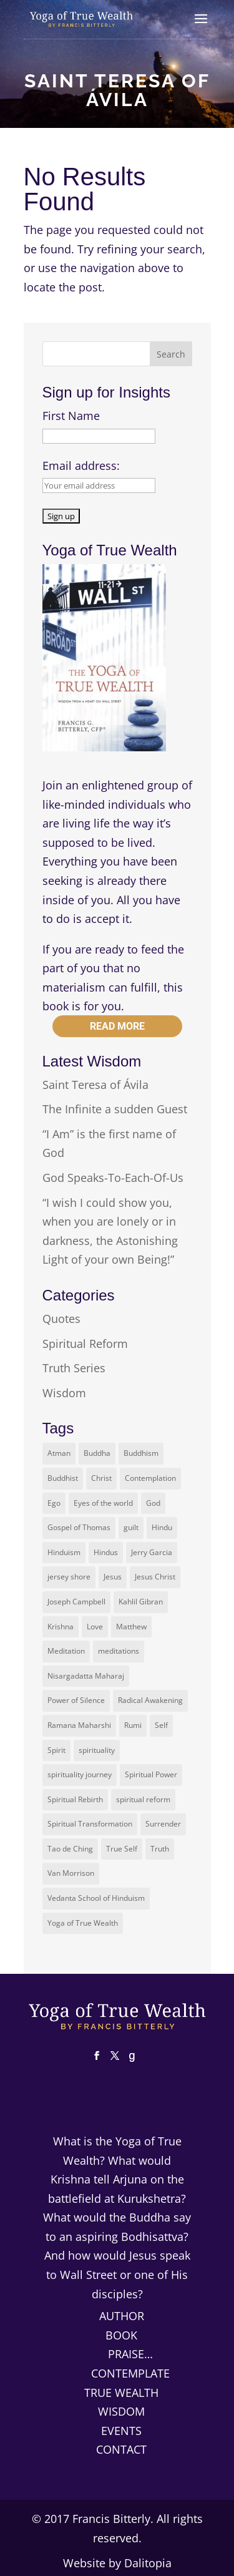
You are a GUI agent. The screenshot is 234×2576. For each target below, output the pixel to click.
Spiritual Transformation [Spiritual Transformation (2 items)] (89, 1823)
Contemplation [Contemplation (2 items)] (150, 1478)
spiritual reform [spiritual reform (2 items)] (143, 1799)
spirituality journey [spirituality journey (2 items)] (79, 1774)
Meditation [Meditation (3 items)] (66, 1651)
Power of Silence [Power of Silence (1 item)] (76, 1700)
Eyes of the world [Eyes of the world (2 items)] (103, 1503)
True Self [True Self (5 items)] (121, 1848)
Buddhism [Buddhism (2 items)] (141, 1453)
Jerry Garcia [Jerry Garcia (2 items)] (151, 1552)
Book (121, 2335)
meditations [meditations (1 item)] (118, 1651)
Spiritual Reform (85, 1343)
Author (121, 2315)
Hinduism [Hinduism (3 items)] (63, 1552)
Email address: (81, 465)
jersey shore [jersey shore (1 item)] (68, 1576)
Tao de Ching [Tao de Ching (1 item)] (70, 1848)
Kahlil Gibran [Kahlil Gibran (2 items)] (141, 1601)
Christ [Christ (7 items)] (101, 1478)
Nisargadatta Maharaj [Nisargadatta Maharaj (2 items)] (85, 1676)
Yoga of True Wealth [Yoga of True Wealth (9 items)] (82, 1923)
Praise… (130, 2353)
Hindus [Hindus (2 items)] (106, 1552)
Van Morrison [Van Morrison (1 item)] (70, 1873)
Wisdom (64, 1392)
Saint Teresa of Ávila (95, 1084)
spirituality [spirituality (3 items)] (97, 1750)
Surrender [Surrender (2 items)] (163, 1823)
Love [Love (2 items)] (95, 1626)
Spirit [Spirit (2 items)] (56, 1750)
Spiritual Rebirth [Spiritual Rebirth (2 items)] (75, 1799)
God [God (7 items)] (153, 1503)
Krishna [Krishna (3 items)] (60, 1626)
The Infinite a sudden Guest (114, 1108)
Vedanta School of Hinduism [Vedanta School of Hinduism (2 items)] (96, 1898)
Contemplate (130, 2373)
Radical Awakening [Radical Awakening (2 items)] (150, 1700)
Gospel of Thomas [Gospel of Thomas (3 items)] (78, 1527)
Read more (117, 1026)
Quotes (61, 1318)
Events (121, 2430)
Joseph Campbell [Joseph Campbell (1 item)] (76, 1601)
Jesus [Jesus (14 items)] (113, 1576)
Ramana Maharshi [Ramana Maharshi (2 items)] (79, 1725)
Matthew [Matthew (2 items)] (131, 1626)
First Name (71, 415)
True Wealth (121, 2392)
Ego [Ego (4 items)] (54, 1503)
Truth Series (73, 1367)
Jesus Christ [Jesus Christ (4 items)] (155, 1576)
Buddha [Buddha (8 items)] (97, 1453)
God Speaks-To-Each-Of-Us (112, 1177)
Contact (121, 2449)
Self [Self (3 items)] (161, 1725)
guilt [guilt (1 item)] (131, 1527)
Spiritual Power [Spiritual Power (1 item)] (151, 1774)
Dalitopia (148, 2562)
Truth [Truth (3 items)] (159, 1848)
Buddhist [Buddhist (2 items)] (62, 1478)
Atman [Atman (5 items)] (59, 1453)
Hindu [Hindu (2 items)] (162, 1527)
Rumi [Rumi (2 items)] (133, 1725)
